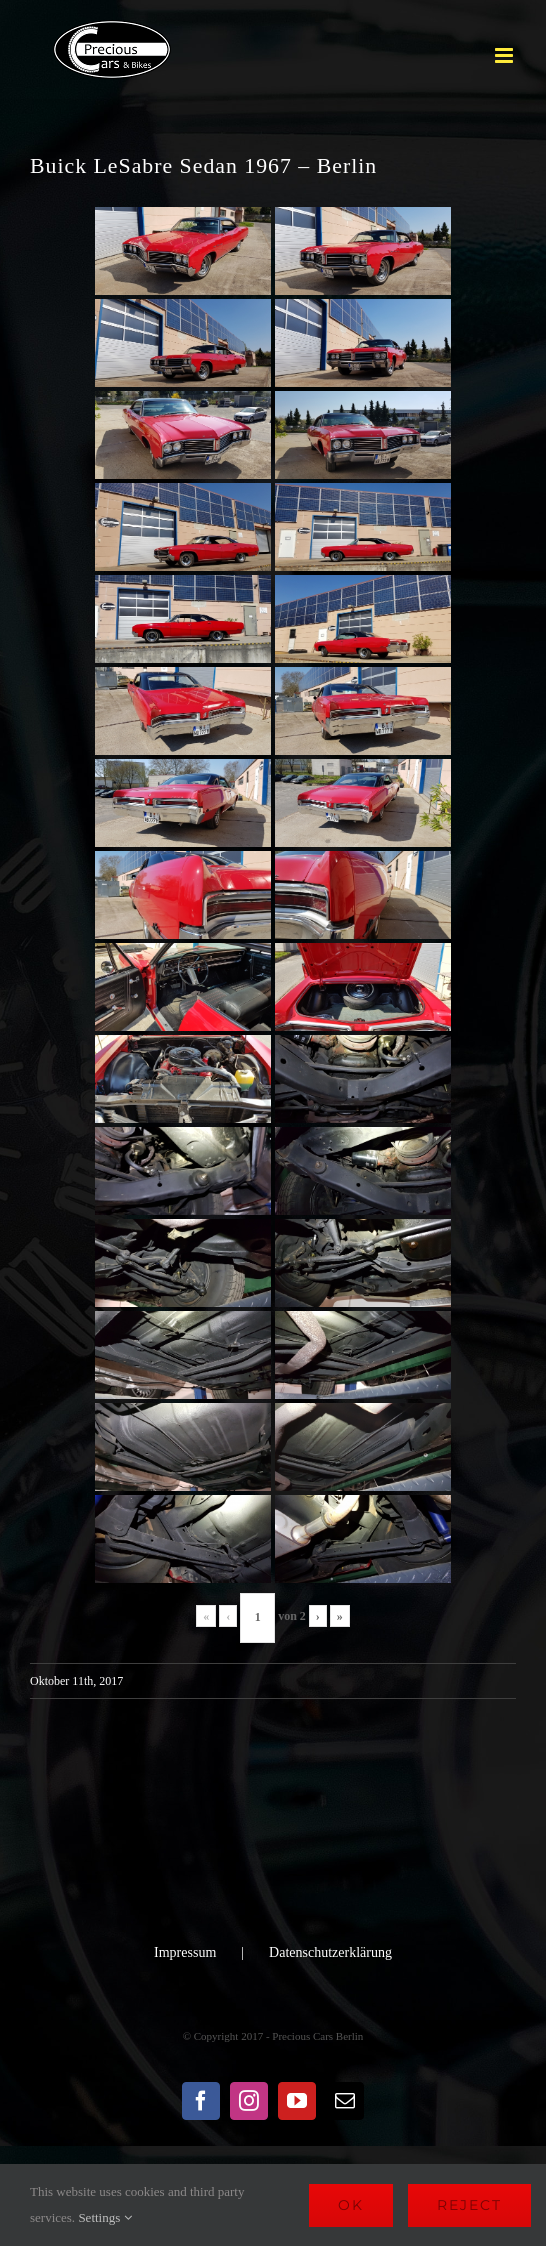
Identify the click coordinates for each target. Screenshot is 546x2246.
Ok (351, 2205)
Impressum (185, 1952)
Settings (104, 2217)
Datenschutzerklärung (330, 1952)
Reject (469, 2205)
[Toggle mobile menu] (505, 55)
